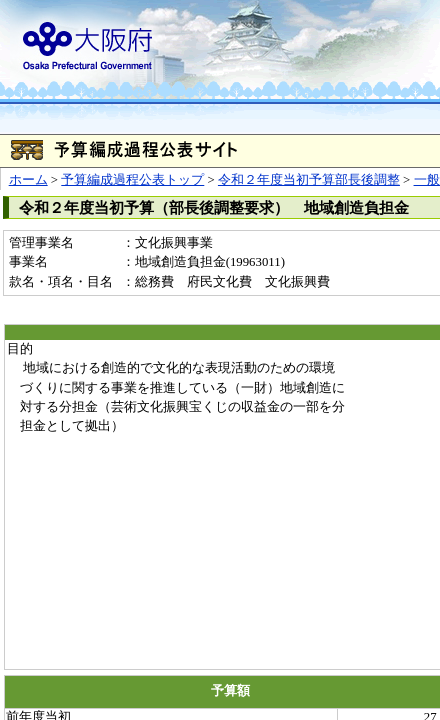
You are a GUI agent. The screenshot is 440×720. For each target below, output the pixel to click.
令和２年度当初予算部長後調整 (309, 180)
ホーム (28, 180)
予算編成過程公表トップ (132, 180)
